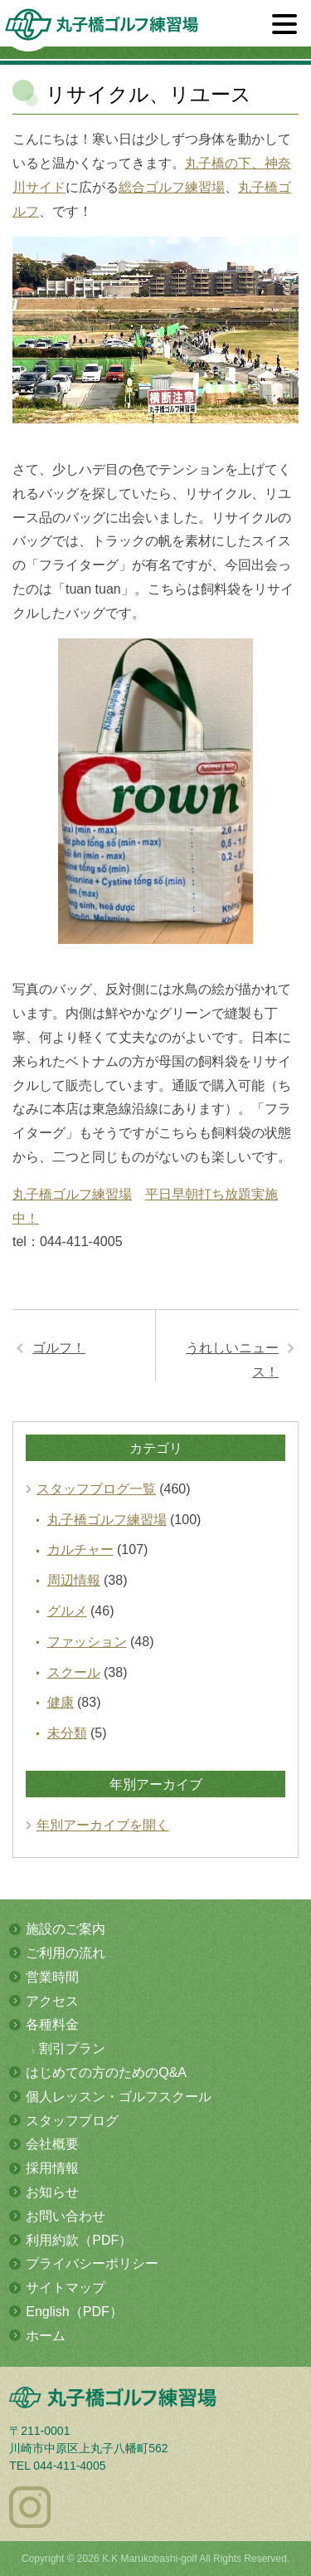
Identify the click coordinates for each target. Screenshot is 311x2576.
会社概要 (52, 2144)
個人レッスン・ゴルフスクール (118, 2097)
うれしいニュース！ (232, 1360)
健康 (60, 1702)
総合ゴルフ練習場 (172, 187)
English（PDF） (74, 2312)
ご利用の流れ (65, 1953)
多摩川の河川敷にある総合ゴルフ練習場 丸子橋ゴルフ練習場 (101, 29)
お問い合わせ (65, 2216)
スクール (73, 1672)
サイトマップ (65, 2287)
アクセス (52, 2001)
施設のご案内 (65, 1929)
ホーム (46, 2336)
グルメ (67, 1611)
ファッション (87, 1642)
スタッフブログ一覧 (96, 1489)
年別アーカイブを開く (102, 1825)
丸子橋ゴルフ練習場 (72, 1194)
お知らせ (52, 2192)
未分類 (67, 1733)
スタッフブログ (72, 2121)
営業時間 (52, 1977)
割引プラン (72, 2048)
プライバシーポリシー (92, 2263)
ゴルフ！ (58, 1348)
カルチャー (80, 1549)
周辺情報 (73, 1580)
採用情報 (52, 2168)
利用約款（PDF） (79, 2240)
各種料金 (52, 2024)
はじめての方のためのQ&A (106, 2072)
